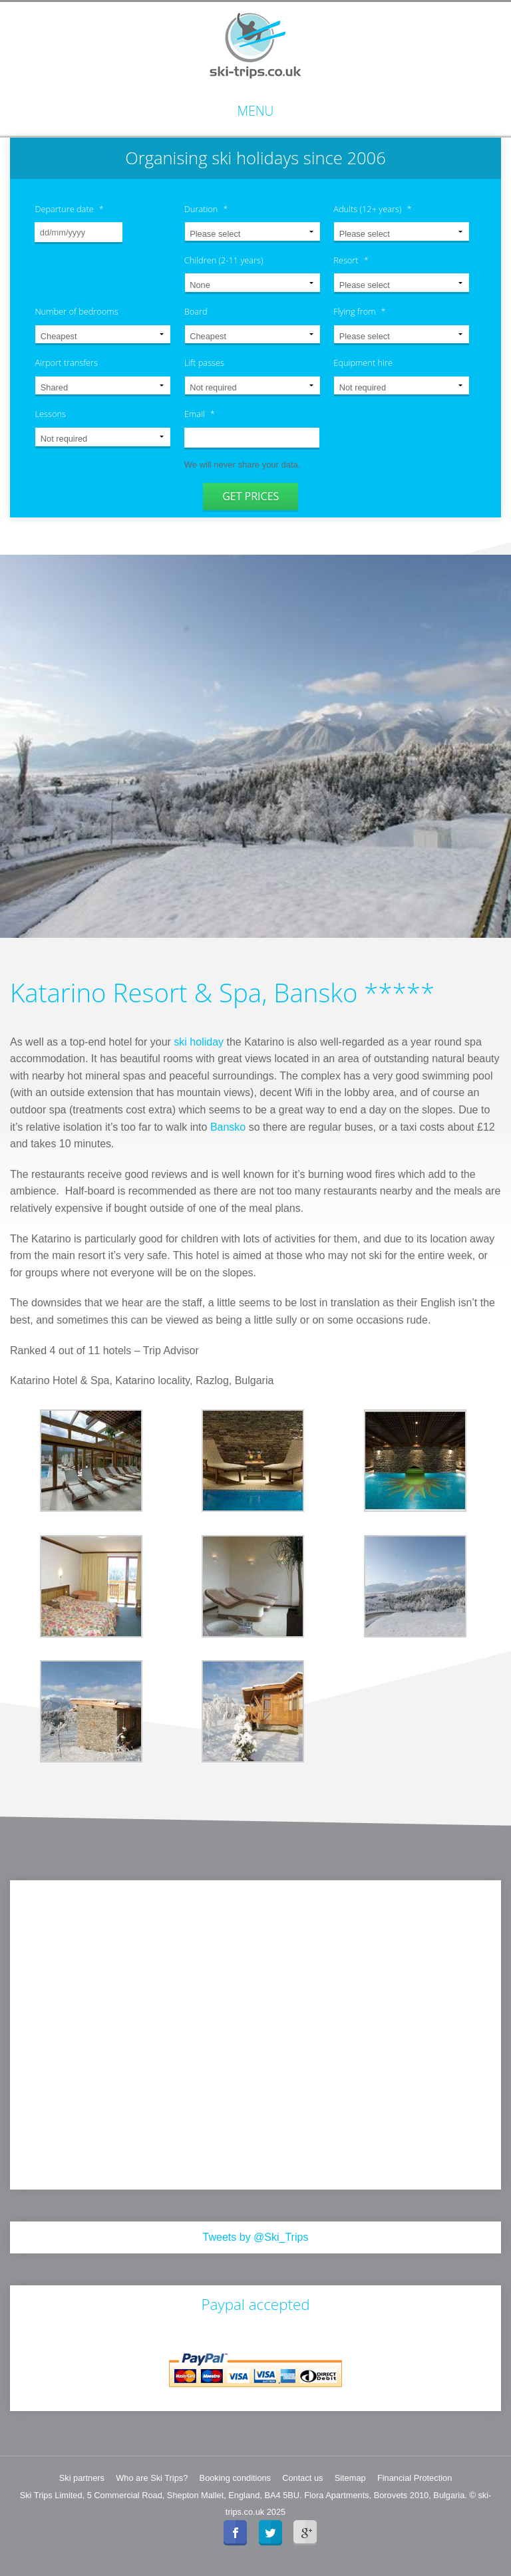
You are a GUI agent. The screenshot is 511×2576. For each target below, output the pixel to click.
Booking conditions (235, 2477)
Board (196, 311)
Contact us (302, 2477)
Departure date (69, 209)
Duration (206, 209)
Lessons (50, 414)
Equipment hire (363, 362)
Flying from (359, 311)
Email (199, 414)
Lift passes (204, 362)
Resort (350, 260)
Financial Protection (414, 2477)
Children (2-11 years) (223, 260)
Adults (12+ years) (372, 209)
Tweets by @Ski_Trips (256, 2236)
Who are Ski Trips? (152, 2477)
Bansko (228, 1125)
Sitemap (350, 2477)
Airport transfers (66, 362)
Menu (256, 111)
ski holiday (199, 1040)
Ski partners (81, 2477)
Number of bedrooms (76, 311)
